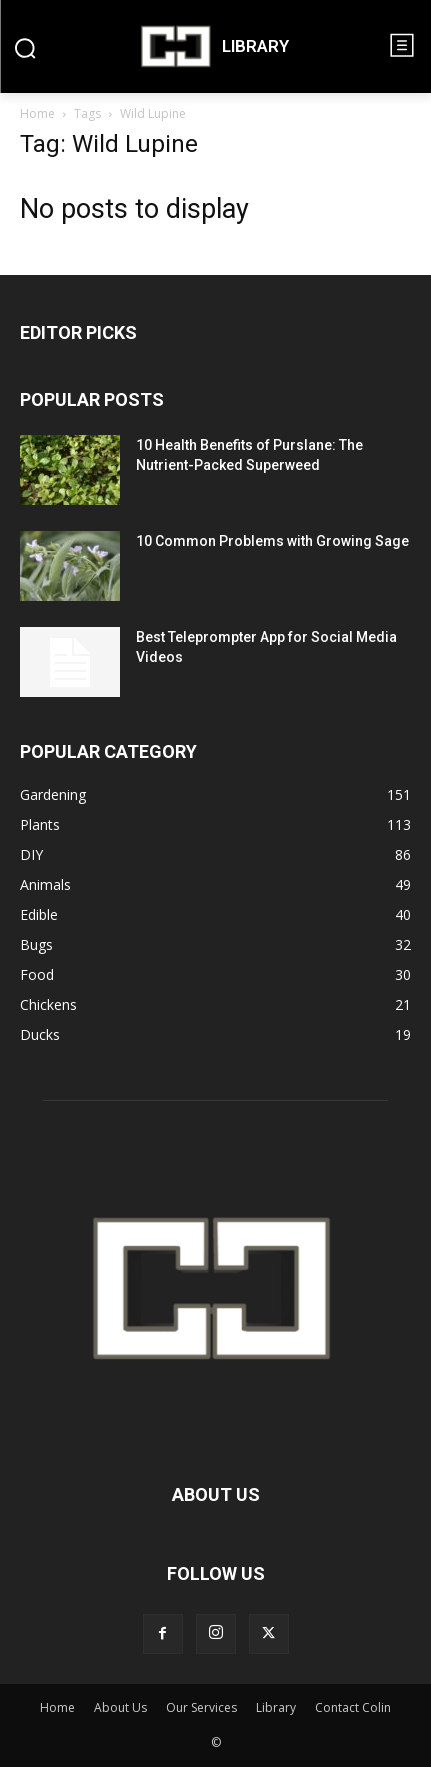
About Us (120, 1707)
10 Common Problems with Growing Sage (272, 541)
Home (37, 113)
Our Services (201, 1707)
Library (276, 1707)
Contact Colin (353, 1707)
